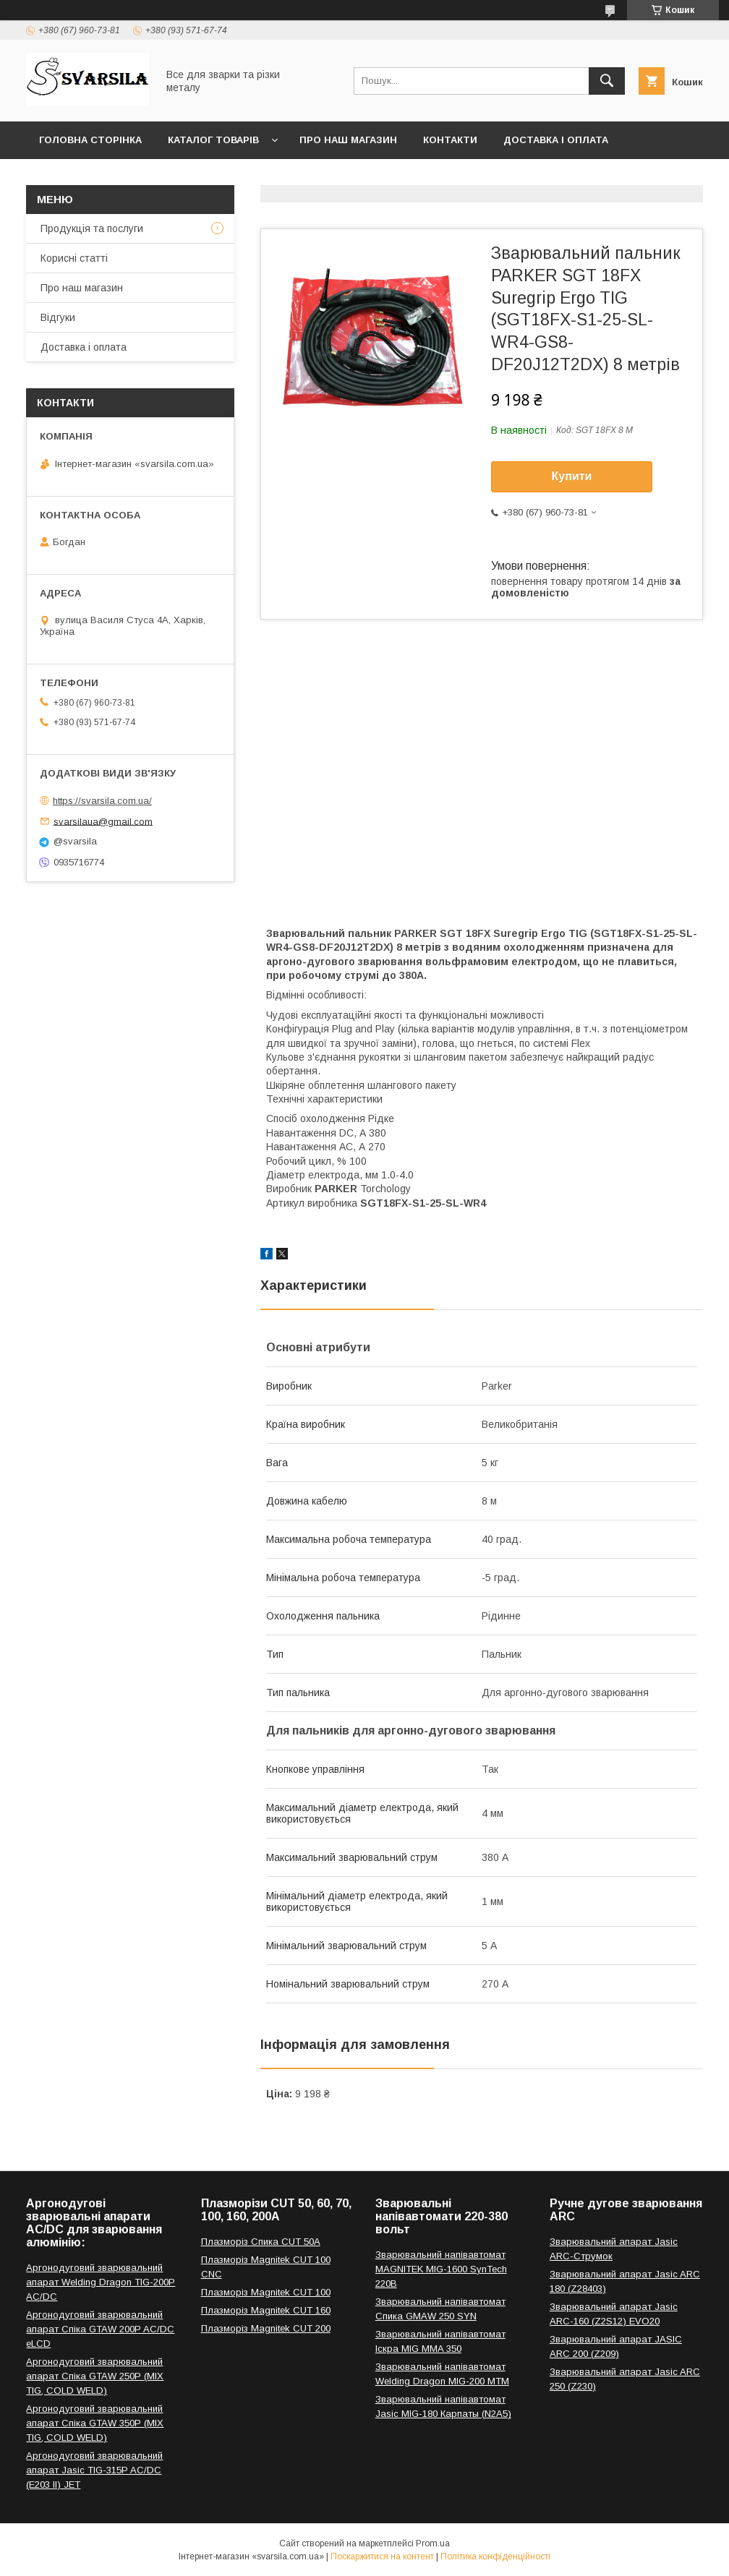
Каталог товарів (213, 139)
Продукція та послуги (91, 228)
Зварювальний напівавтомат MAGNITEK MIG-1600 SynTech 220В (441, 2269)
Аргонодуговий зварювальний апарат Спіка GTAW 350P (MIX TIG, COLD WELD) (94, 2423)
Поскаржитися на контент (382, 2556)
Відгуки (57, 317)
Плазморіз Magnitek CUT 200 (266, 2328)
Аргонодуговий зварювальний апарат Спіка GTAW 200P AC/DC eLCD (100, 2329)
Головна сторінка (90, 139)
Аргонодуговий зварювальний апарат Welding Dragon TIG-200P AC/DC (100, 2282)
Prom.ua (433, 2543)
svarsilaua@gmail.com (103, 821)
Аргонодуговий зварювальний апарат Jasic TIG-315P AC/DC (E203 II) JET (94, 2470)
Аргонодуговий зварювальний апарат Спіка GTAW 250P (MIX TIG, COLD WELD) (94, 2376)
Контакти (450, 139)
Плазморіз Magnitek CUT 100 (266, 2292)
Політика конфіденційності (495, 2556)
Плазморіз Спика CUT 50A (260, 2241)
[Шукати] (607, 81)
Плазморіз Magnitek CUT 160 (266, 2310)
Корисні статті (74, 258)
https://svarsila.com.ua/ (102, 800)
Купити (572, 476)
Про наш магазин (348, 139)
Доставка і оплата (555, 139)
